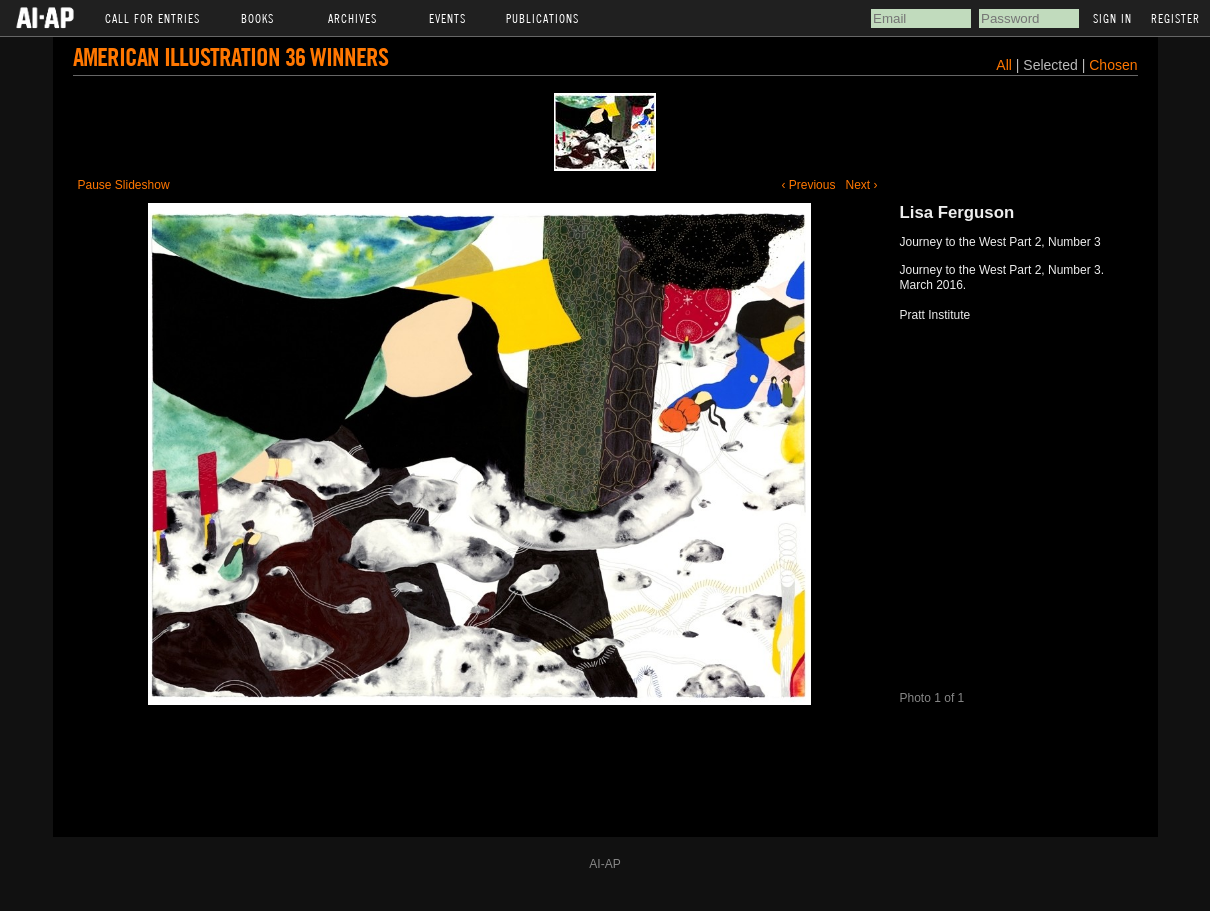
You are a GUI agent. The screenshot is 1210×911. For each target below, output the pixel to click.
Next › (861, 185)
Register (1175, 18)
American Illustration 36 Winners (230, 56)
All (1004, 65)
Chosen (1113, 65)
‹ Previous (808, 185)
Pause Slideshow (124, 185)
